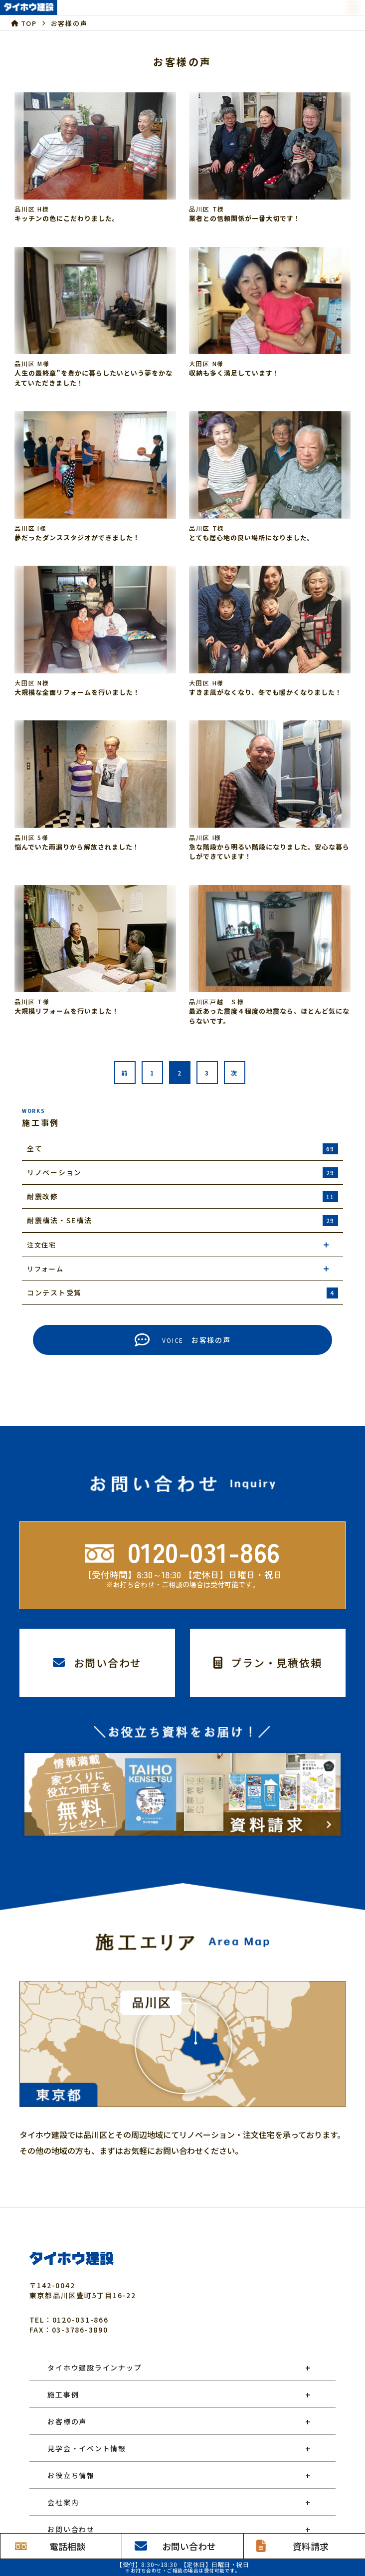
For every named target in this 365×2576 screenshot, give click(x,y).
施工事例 (63, 2394)
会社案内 (63, 2502)
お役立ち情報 (71, 2475)
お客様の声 (67, 2421)
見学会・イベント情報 (86, 2448)
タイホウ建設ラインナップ (94, 2367)
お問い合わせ (71, 2529)
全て (182, 1148)
